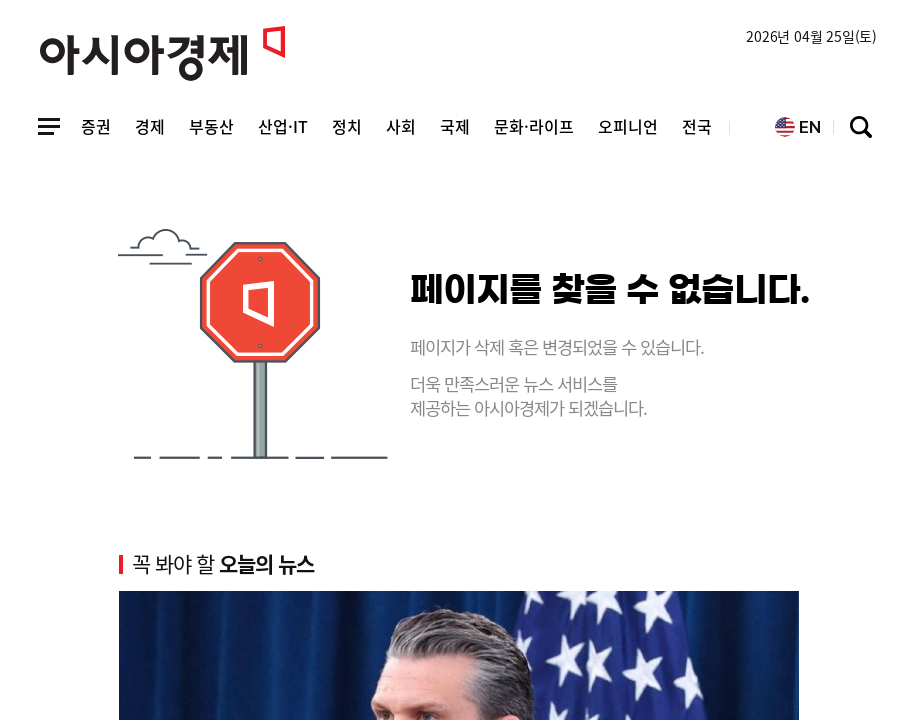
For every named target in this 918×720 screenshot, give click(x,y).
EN (798, 127)
